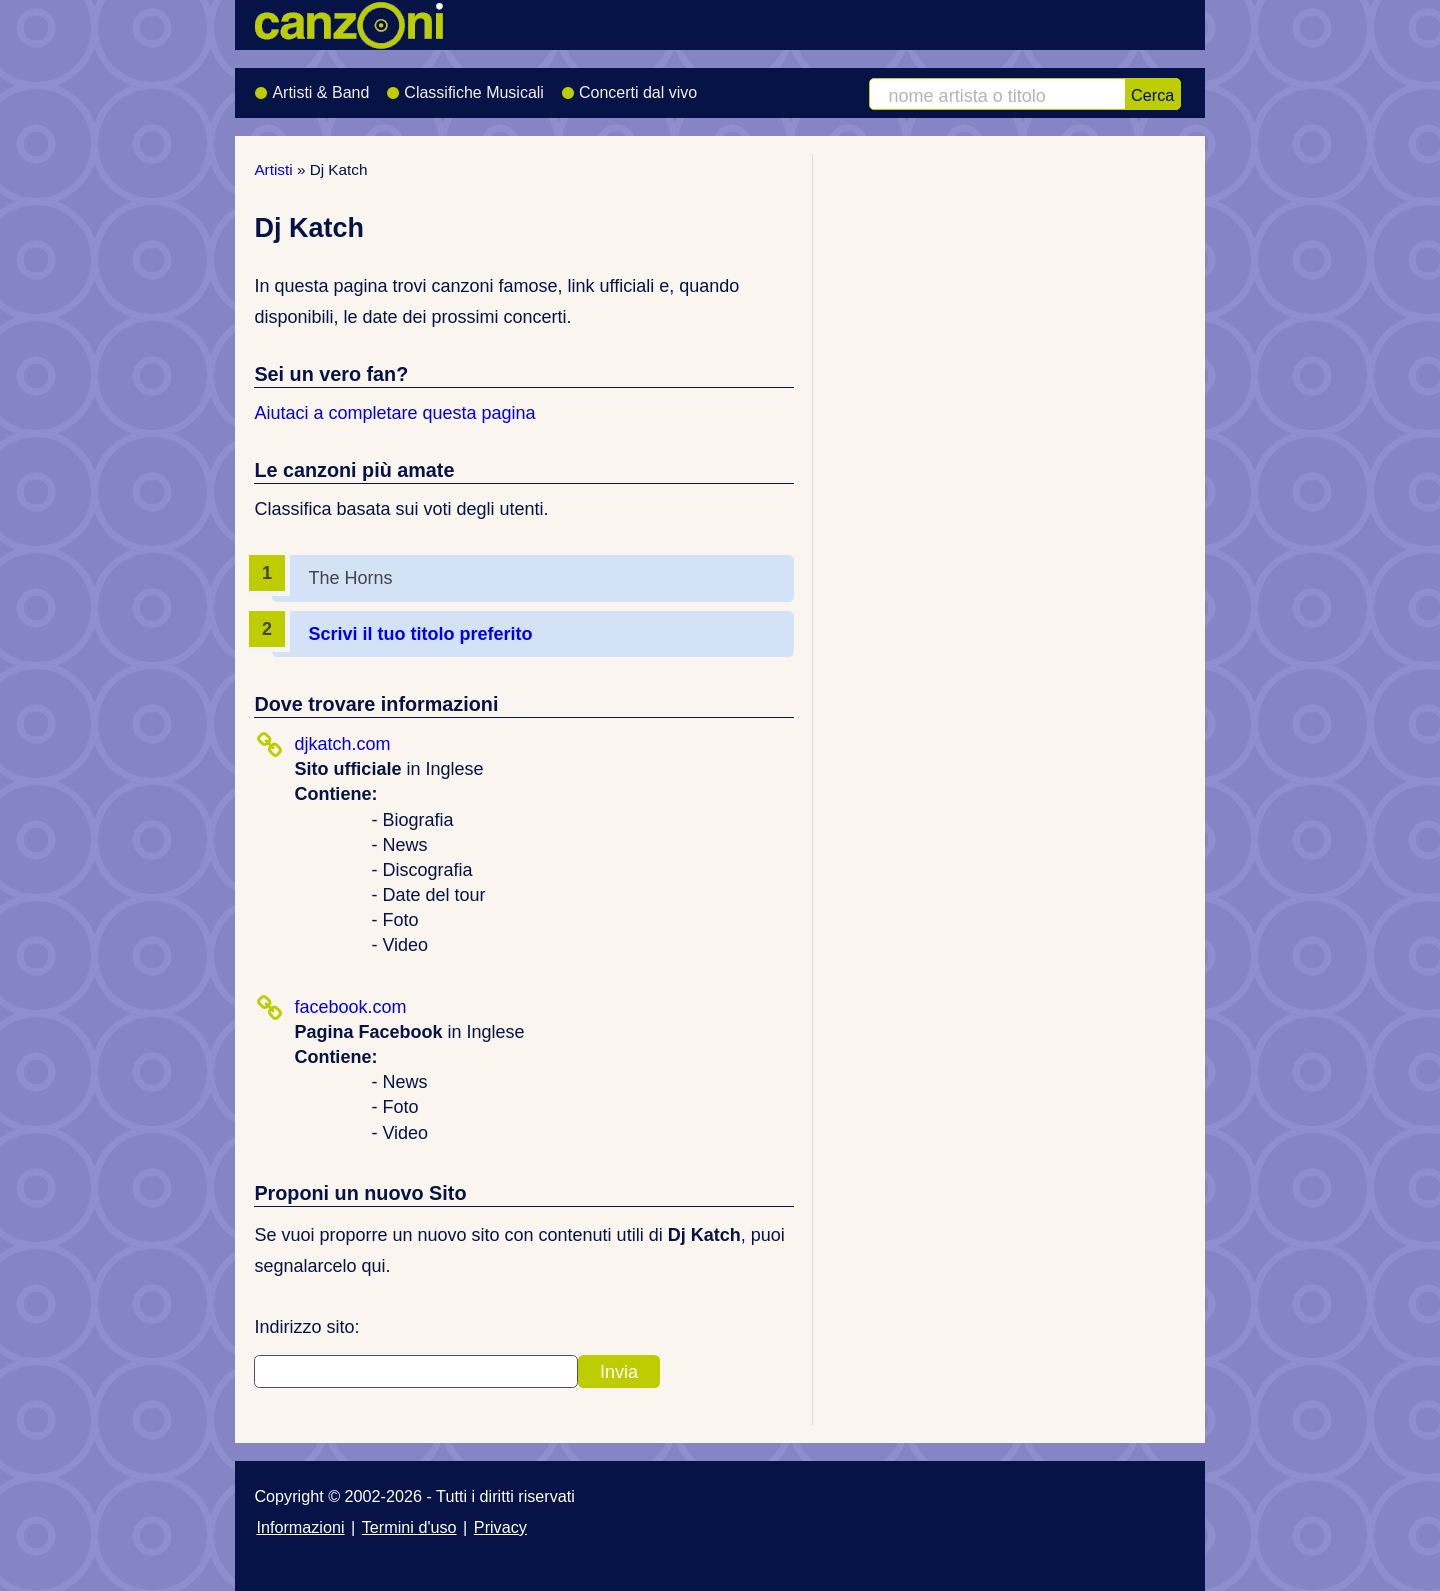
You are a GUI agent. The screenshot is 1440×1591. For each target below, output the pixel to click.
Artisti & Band (311, 86)
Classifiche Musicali (465, 86)
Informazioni (300, 1527)
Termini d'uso (409, 1527)
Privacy (500, 1527)
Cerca (1152, 95)
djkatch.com (342, 744)
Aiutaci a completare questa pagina (394, 413)
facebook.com (350, 1007)
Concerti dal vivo (629, 86)
